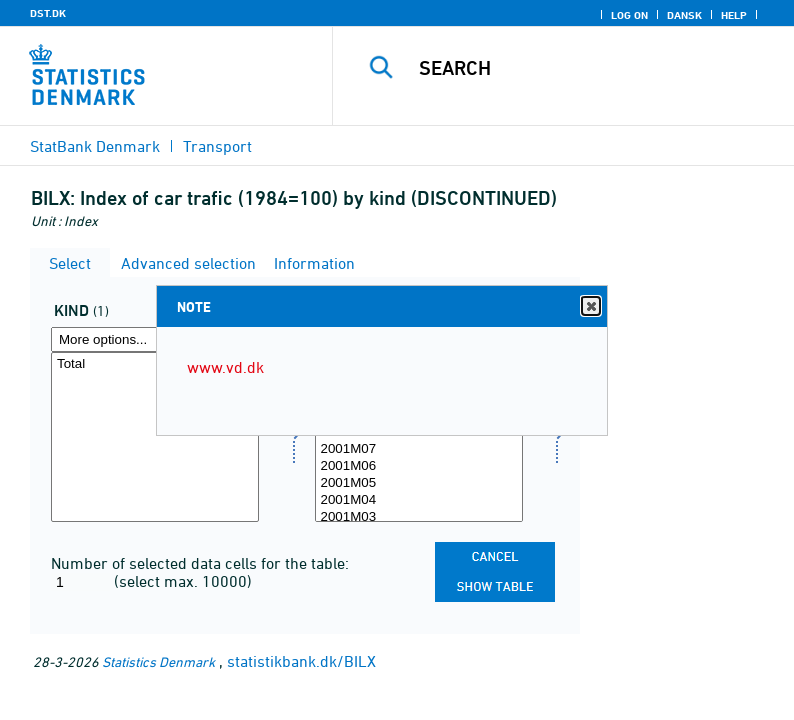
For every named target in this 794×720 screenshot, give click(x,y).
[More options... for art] (155, 339)
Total (155, 364)
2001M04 (419, 500)
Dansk (684, 15)
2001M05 (419, 483)
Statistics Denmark (158, 661)
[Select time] (419, 437)
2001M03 (419, 517)
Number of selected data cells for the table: (200, 563)
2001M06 (419, 466)
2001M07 (419, 449)
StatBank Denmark (95, 146)
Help (734, 15)
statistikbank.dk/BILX (301, 661)
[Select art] (155, 437)
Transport (217, 146)
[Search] (593, 68)
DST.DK (48, 13)
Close (590, 306)
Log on (629, 15)
